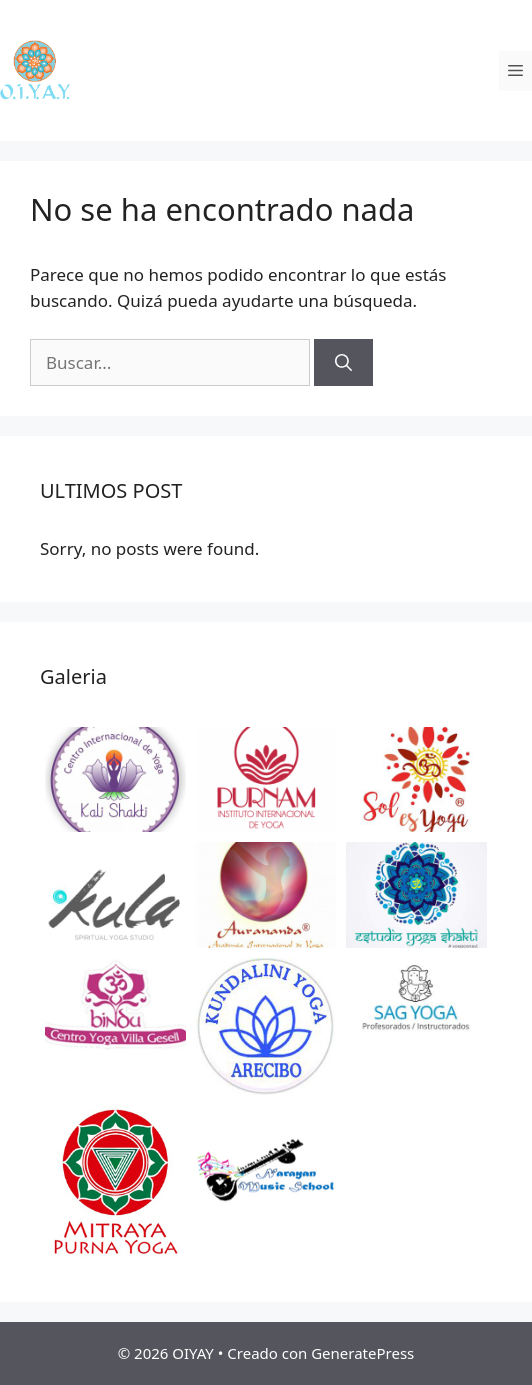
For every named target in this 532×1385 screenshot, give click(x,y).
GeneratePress (362, 1353)
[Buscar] (343, 363)
